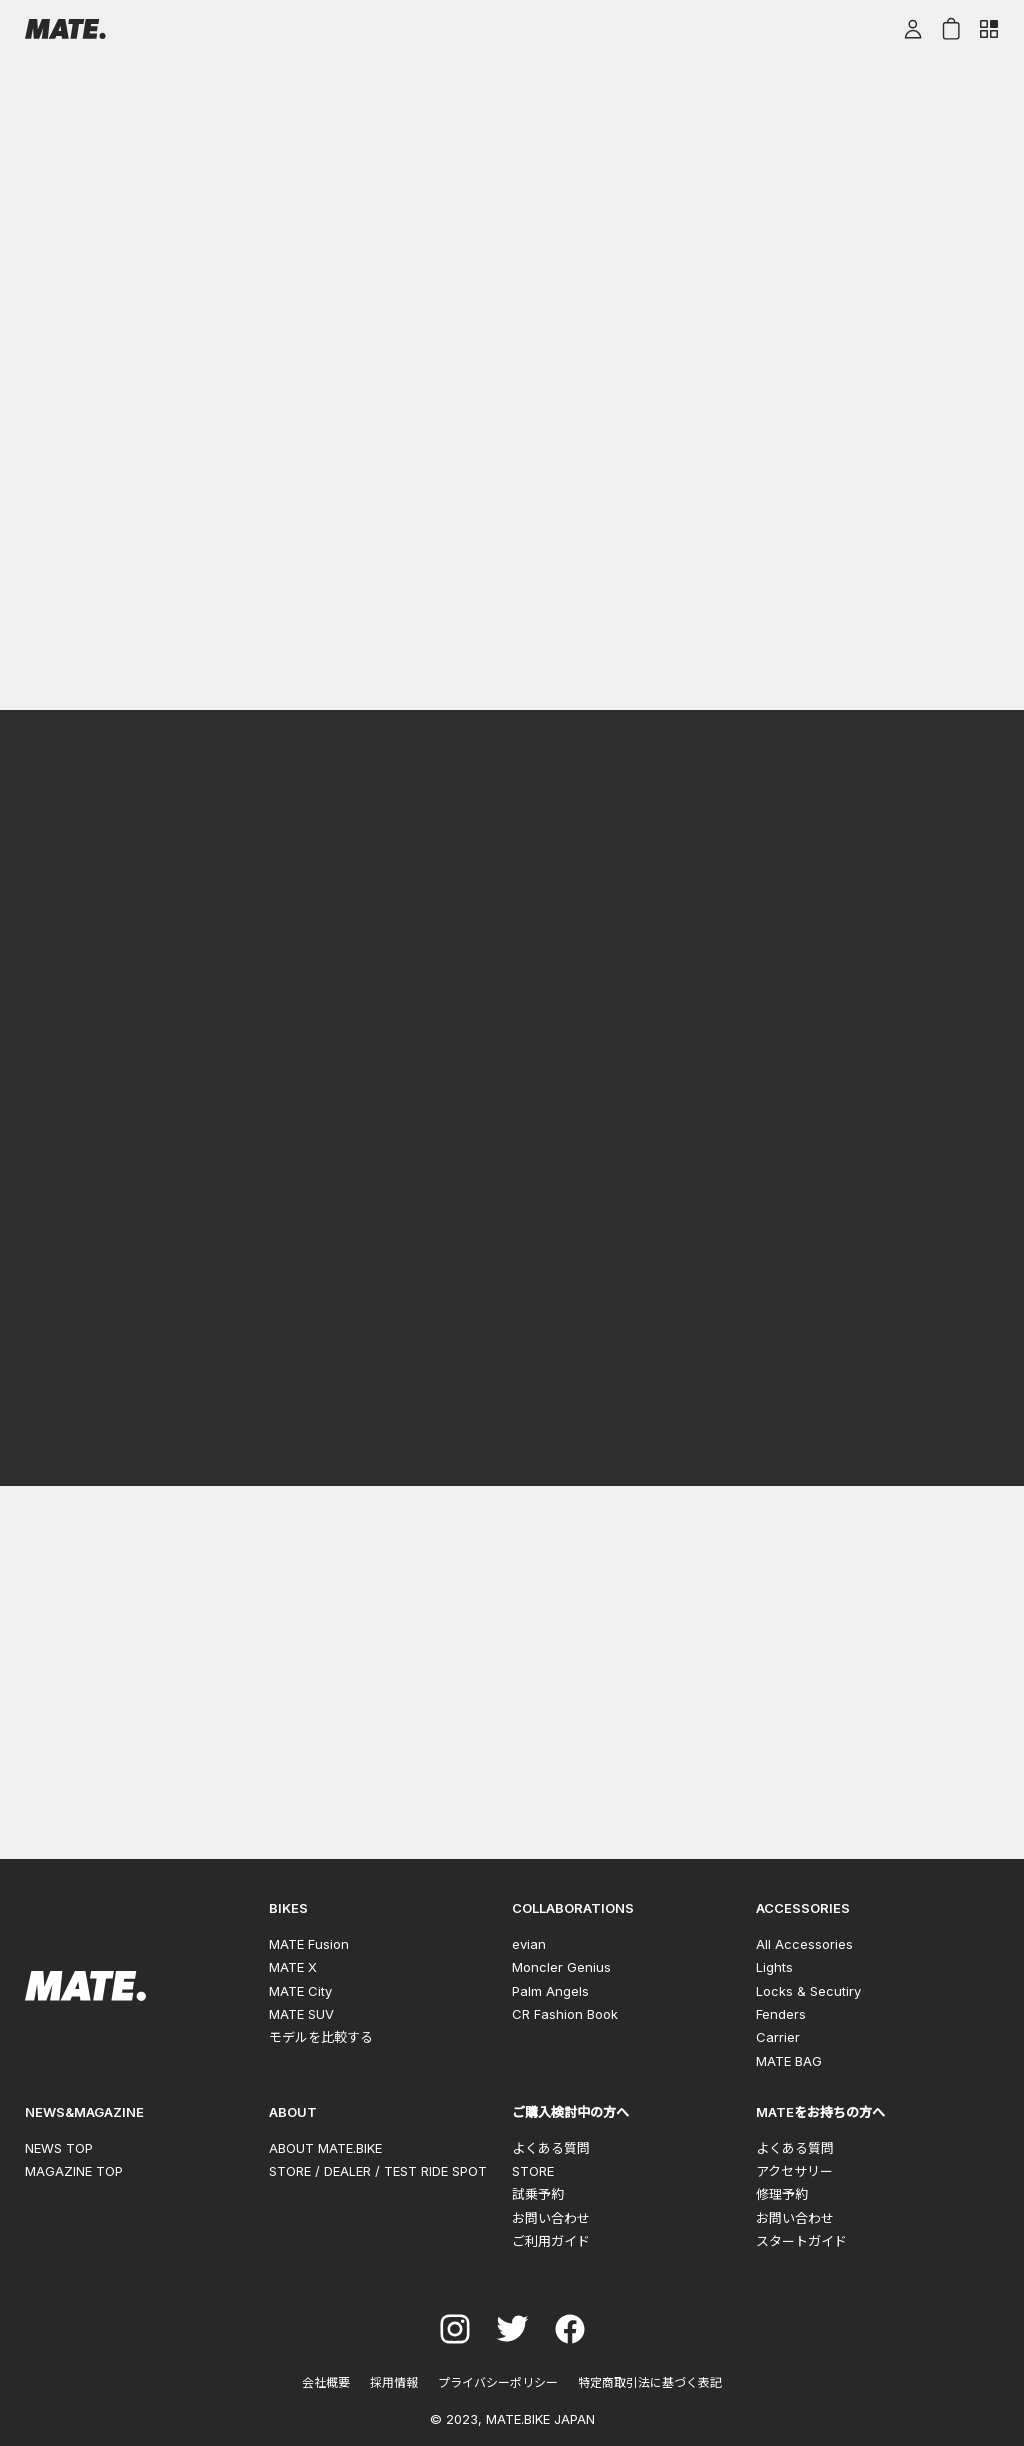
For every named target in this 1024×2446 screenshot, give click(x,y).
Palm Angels (550, 1991)
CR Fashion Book (565, 2014)
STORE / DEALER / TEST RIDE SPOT (378, 2171)
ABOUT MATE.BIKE (325, 2148)
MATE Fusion (309, 1944)
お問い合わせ (551, 2218)
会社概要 (326, 2382)
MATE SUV (301, 2014)
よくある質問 (551, 2148)
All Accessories (804, 1944)
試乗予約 (538, 2194)
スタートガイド (801, 2241)
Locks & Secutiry (808, 1991)
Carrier (778, 2037)
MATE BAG (789, 2061)
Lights (774, 1967)
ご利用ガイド (551, 2241)
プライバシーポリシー (498, 2382)
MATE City (300, 1991)
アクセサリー (794, 2171)
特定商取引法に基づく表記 (650, 2382)
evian (529, 1944)
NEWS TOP (59, 2148)
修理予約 (782, 2194)
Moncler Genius (561, 1967)
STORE (533, 2171)
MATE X (293, 1967)
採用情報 (394, 2382)
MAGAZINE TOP (74, 2171)
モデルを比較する (321, 2037)
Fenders (781, 2014)
